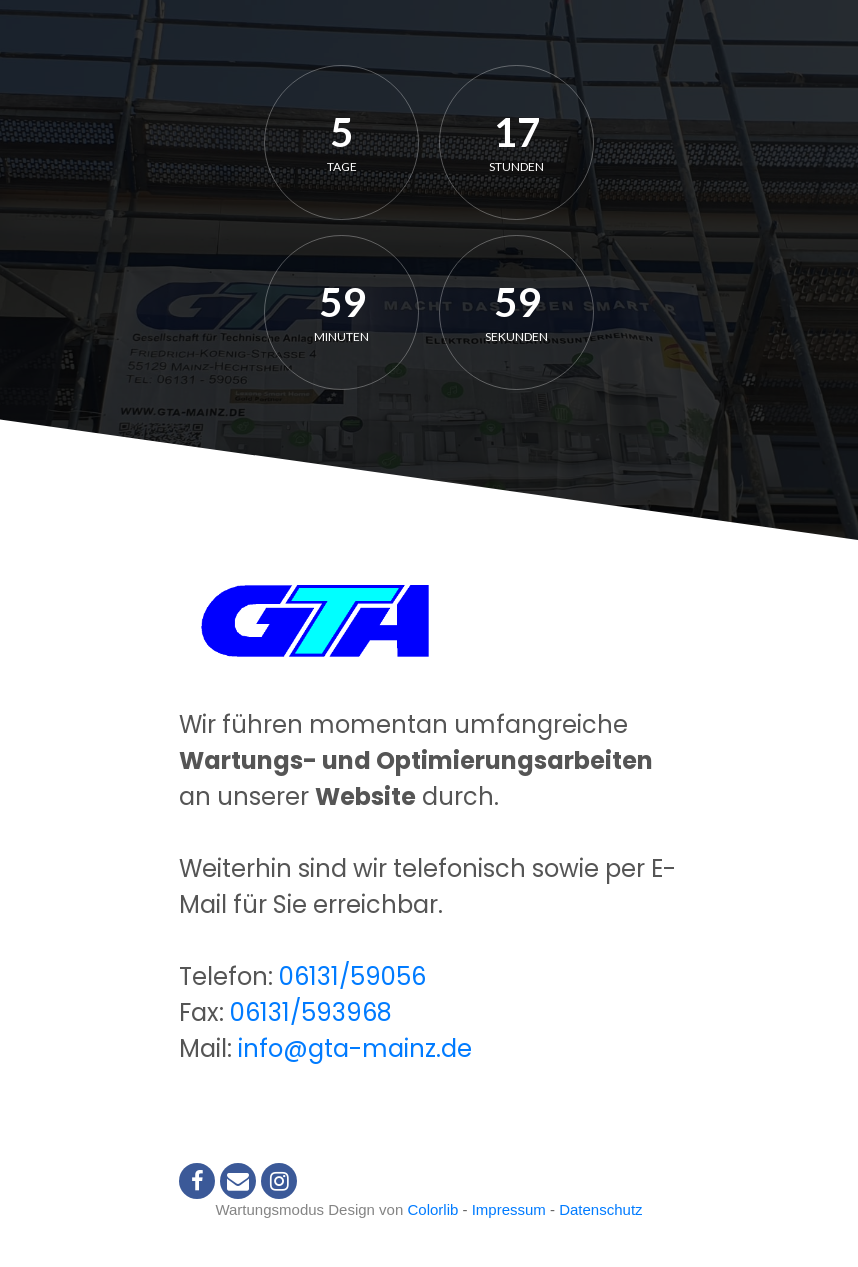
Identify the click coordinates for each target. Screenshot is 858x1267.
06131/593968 (311, 1012)
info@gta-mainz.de (355, 1048)
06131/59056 (352, 976)
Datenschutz (600, 1209)
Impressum (509, 1209)
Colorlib (432, 1209)
